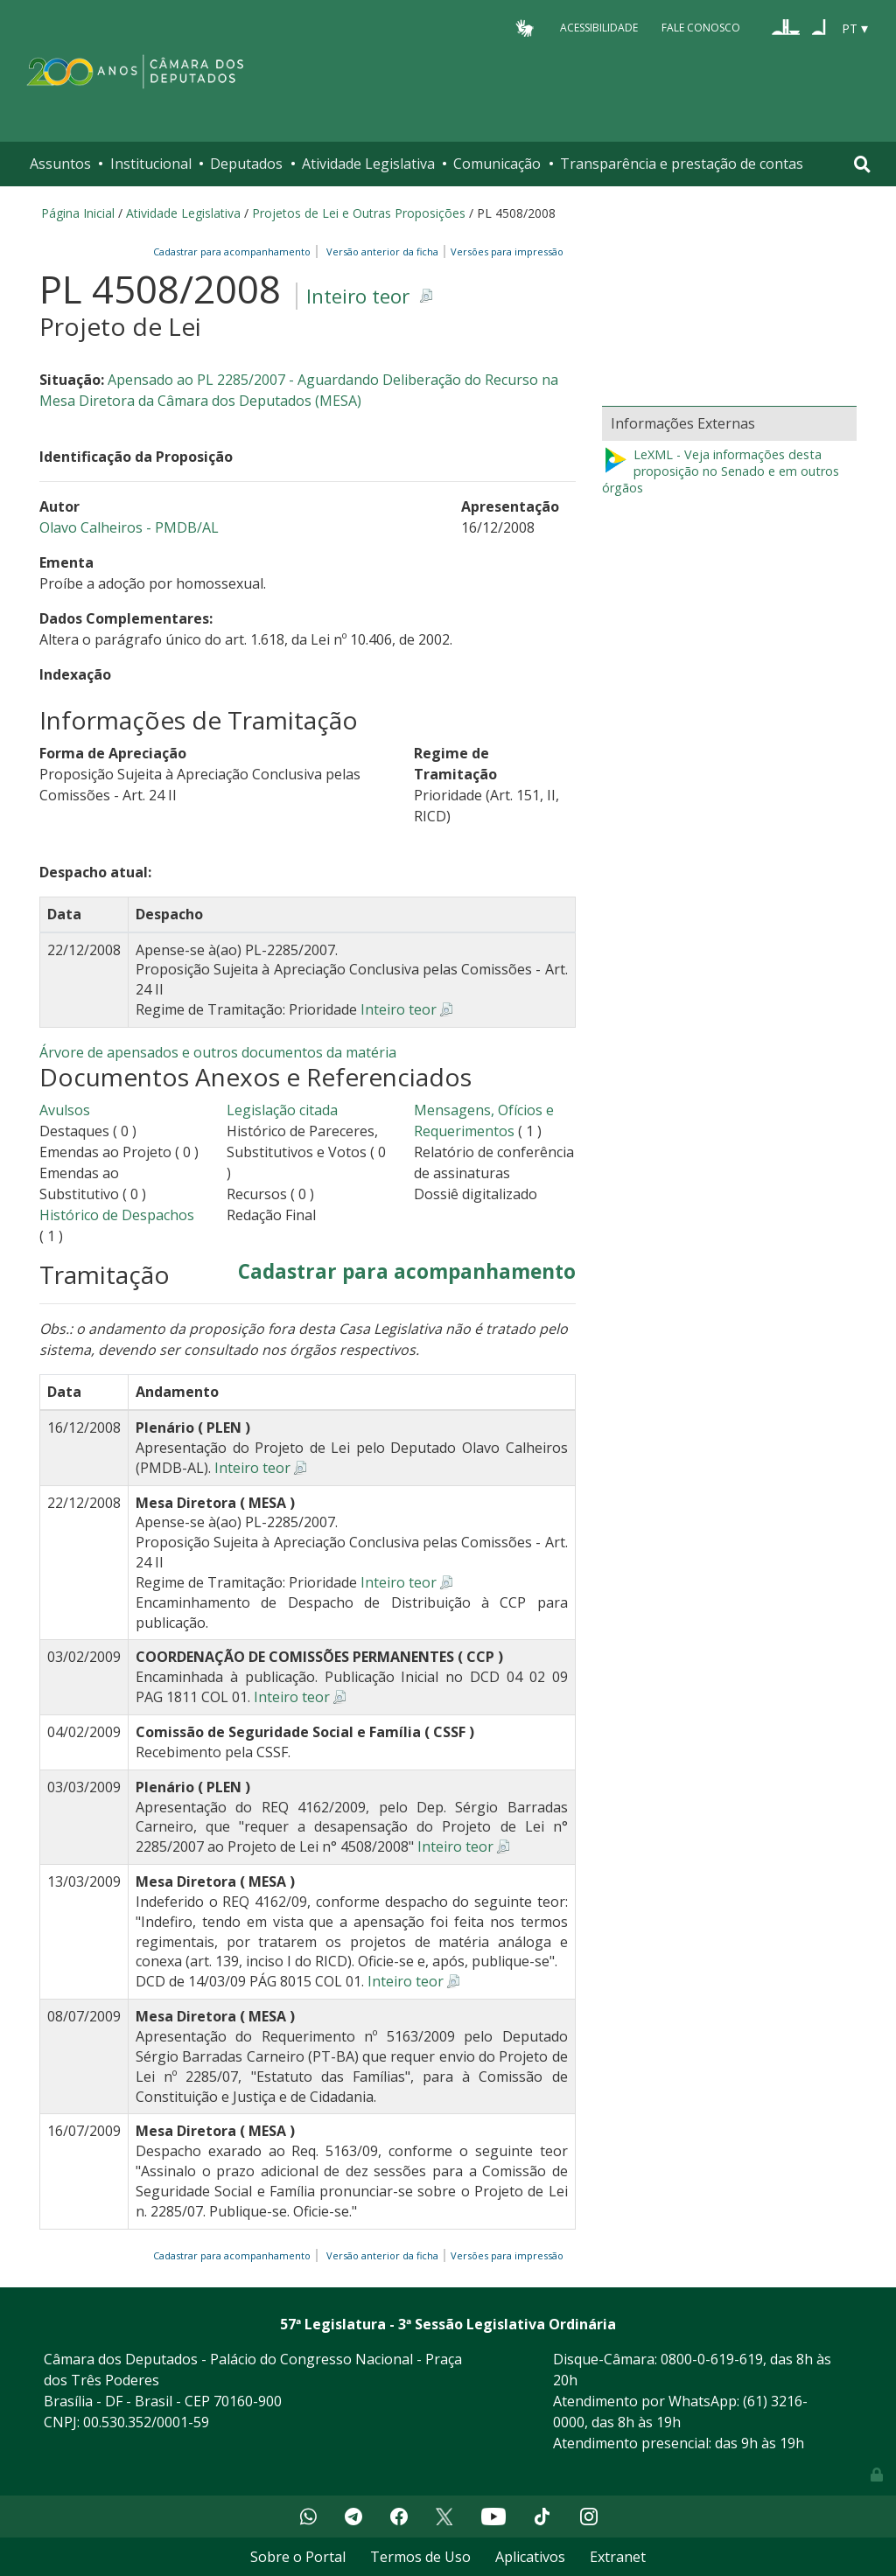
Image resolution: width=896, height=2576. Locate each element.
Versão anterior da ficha (382, 251)
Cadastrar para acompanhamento (234, 251)
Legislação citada (282, 1110)
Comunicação (497, 163)
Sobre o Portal (298, 2556)
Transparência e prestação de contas (681, 163)
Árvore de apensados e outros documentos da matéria (217, 1052)
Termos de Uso (420, 2556)
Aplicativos (530, 2556)
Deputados (246, 163)
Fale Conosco (701, 27)
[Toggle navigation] (862, 164)
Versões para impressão (504, 251)
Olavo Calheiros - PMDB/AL (129, 527)
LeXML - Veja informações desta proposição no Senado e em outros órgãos (720, 471)
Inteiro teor (358, 296)
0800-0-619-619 (712, 2359)
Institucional (151, 163)
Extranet (618, 2556)
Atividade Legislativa (368, 163)
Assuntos (60, 163)
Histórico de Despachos (116, 1215)
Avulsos (64, 1110)
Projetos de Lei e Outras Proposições (359, 213)
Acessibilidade (599, 27)
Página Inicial (78, 213)
